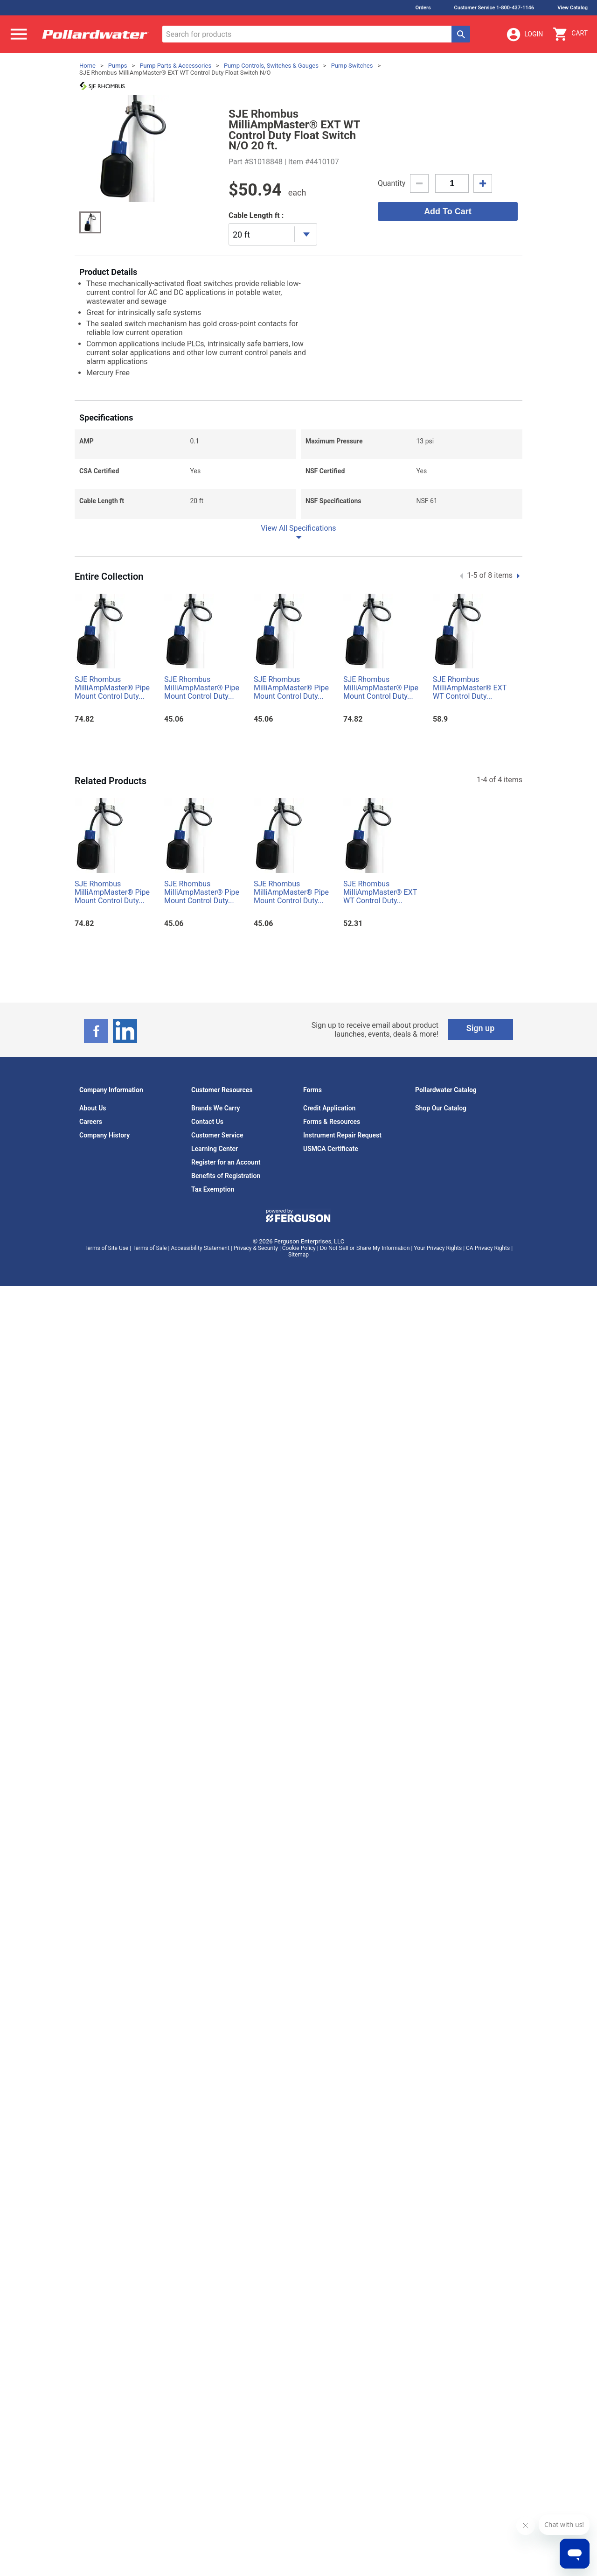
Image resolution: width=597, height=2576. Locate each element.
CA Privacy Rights (488, 1248)
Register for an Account (225, 1162)
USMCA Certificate (330, 1148)
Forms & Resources (331, 1121)
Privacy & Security (256, 1248)
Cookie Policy (299, 1248)
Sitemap (298, 1254)
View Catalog (572, 8)
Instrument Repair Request (342, 1135)
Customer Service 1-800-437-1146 (494, 8)
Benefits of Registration (225, 1175)
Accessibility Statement (200, 1248)
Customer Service (217, 1135)
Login (524, 34)
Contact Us (207, 1121)
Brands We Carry (215, 1108)
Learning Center (214, 1148)
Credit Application (329, 1108)
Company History (104, 1135)
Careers (90, 1121)
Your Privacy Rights (438, 1248)
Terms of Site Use (106, 1248)
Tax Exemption (212, 1189)
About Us (92, 1108)
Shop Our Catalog (440, 1108)
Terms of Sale (149, 1248)
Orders (422, 8)
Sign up (480, 1028)
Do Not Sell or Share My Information (365, 1248)
